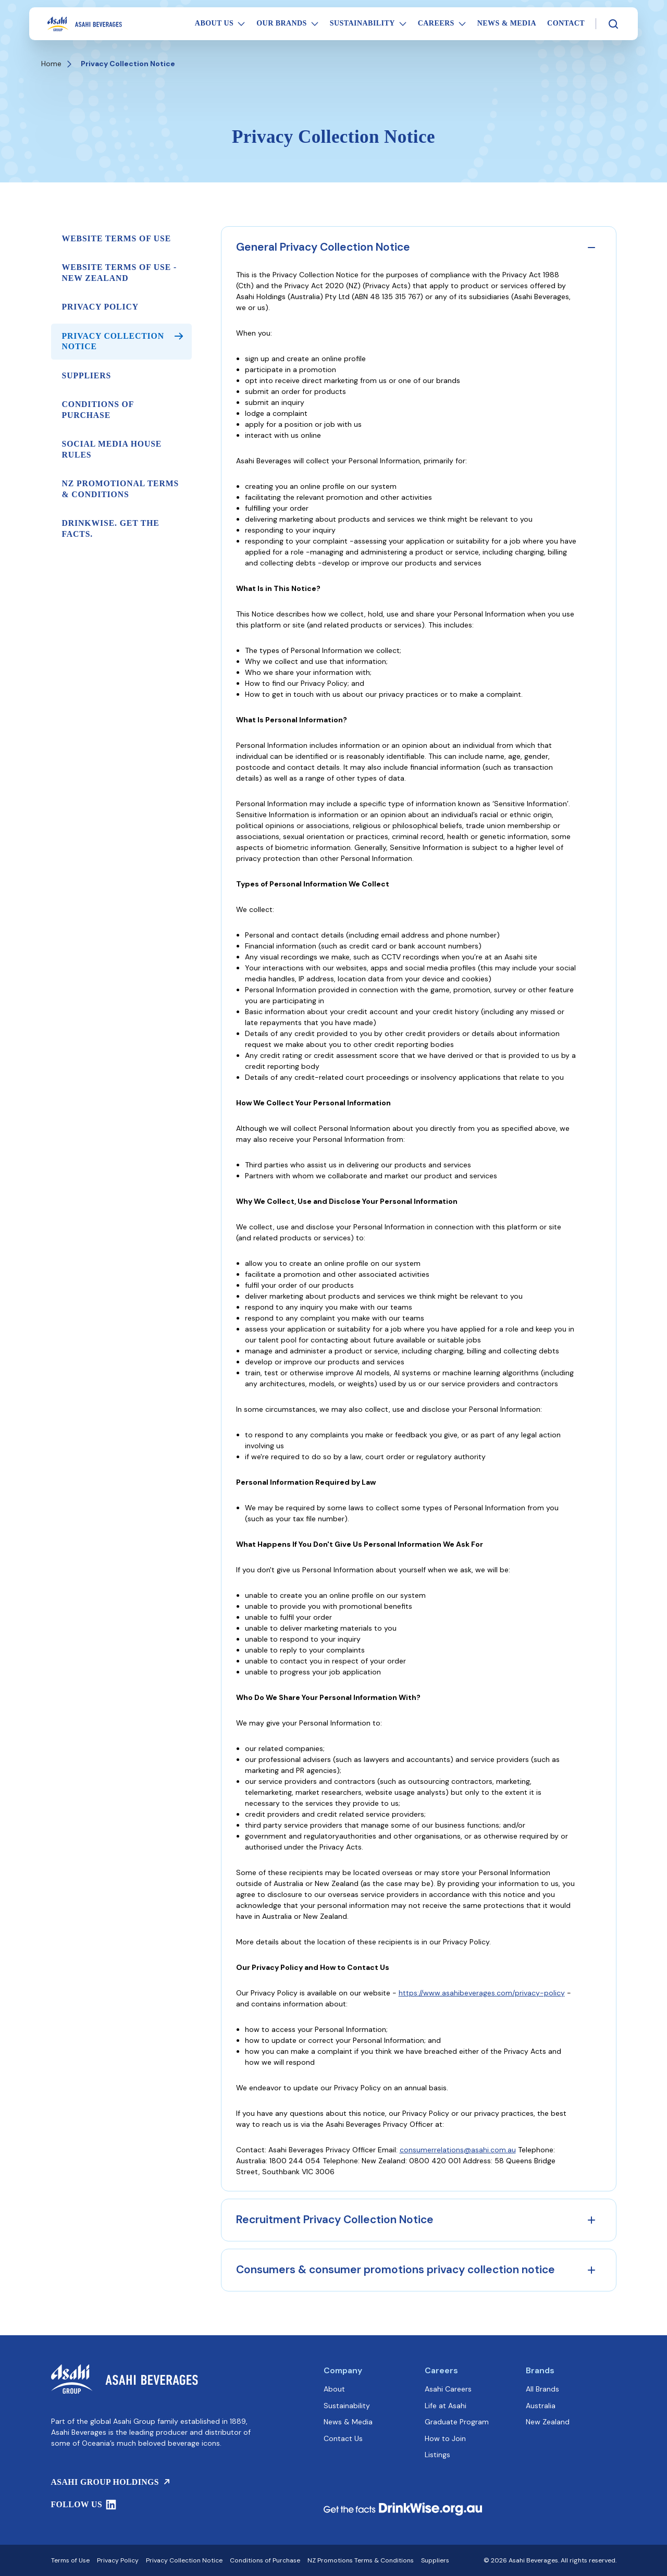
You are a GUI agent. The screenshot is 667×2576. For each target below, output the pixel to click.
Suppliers (87, 375)
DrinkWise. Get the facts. (110, 528)
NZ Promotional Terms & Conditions (120, 488)
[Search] (613, 24)
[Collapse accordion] (591, 247)
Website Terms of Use (116, 238)
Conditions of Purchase (98, 409)
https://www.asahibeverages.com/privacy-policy (482, 1993)
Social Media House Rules (112, 449)
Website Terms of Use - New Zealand (119, 272)
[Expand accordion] (591, 2220)
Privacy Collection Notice (122, 341)
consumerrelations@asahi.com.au (458, 2149)
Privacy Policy (100, 306)
